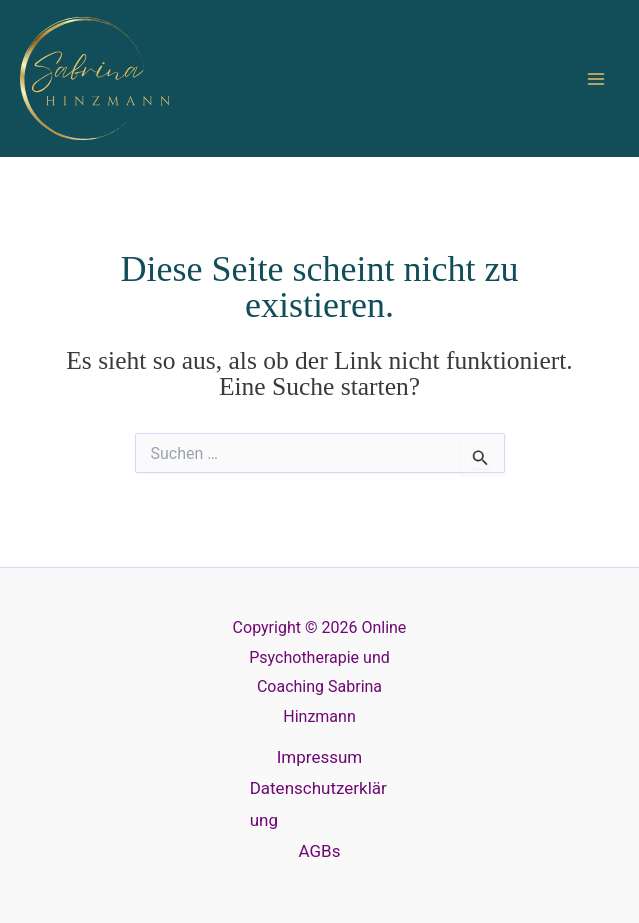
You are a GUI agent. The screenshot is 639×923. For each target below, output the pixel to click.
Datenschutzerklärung (318, 804)
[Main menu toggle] (597, 79)
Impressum (320, 757)
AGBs (320, 851)
